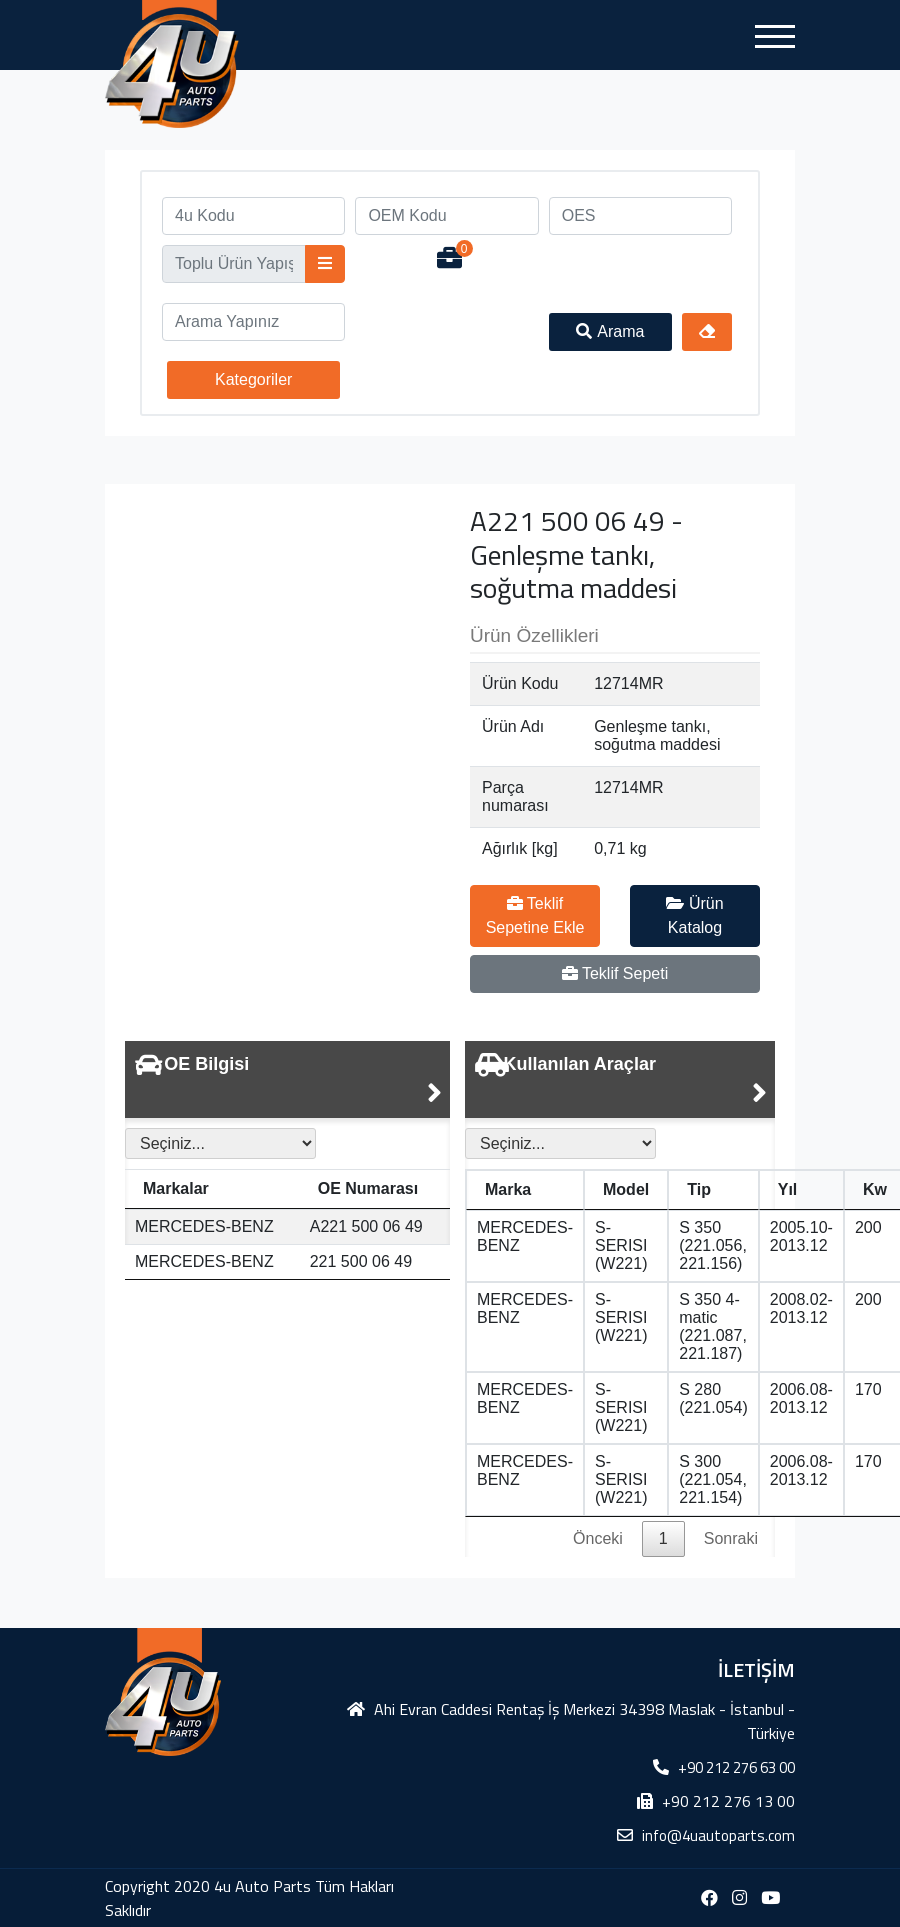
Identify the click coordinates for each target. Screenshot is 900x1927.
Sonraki (731, 1538)
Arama (610, 331)
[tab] (287, 1079)
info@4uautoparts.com (718, 1835)
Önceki (598, 1538)
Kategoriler (253, 379)
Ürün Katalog (694, 915)
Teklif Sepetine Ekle (535, 915)
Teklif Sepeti (615, 973)
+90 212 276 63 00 (736, 1767)
